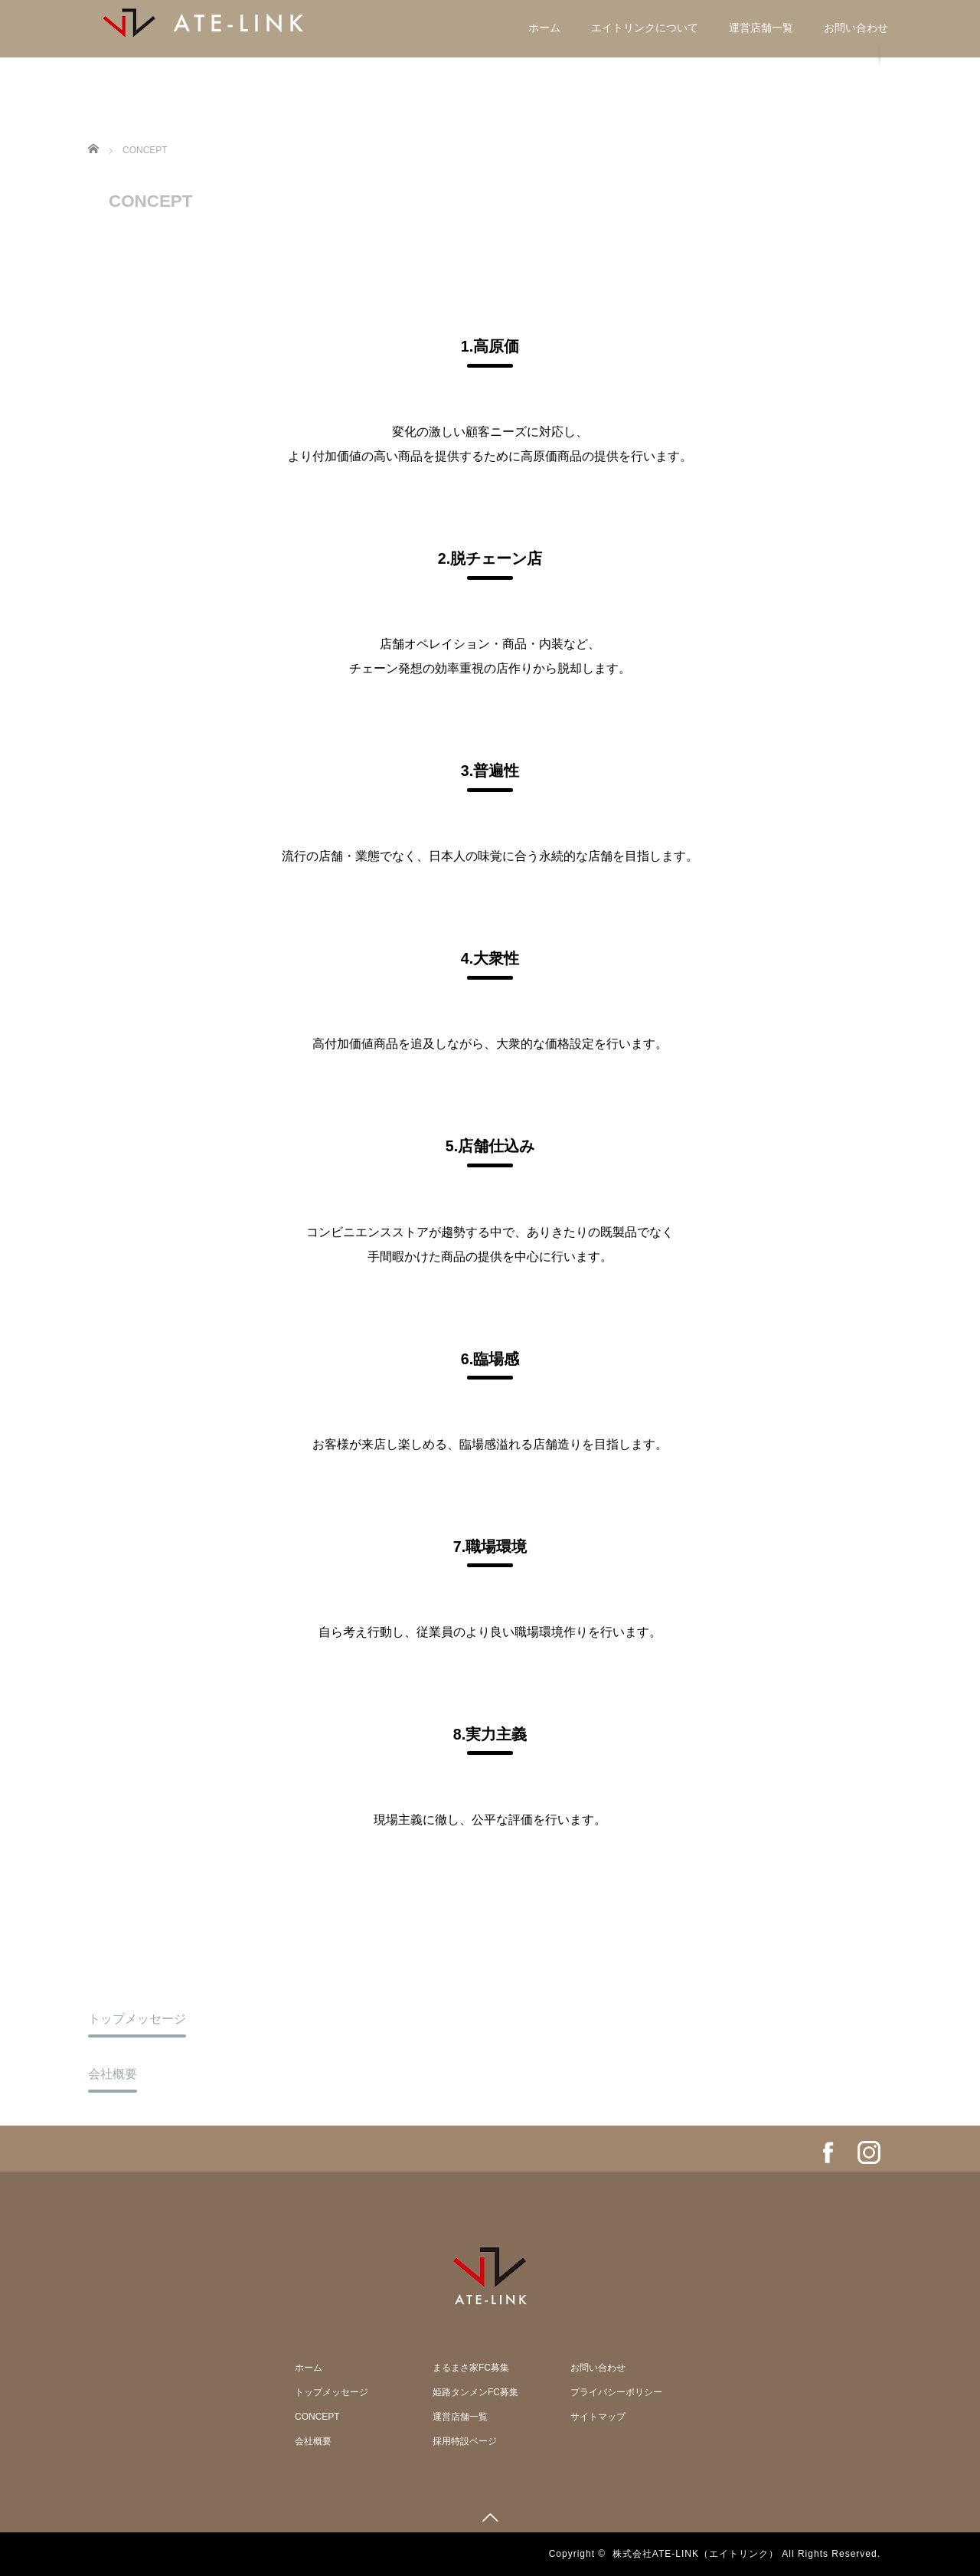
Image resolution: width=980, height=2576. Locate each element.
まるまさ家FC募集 (471, 2367)
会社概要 (112, 2073)
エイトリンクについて (644, 27)
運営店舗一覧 (761, 27)
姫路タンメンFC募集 (475, 2392)
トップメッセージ (137, 2018)
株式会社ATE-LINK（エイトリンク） (695, 2553)
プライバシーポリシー (616, 2392)
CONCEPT (317, 2416)
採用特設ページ (465, 2441)
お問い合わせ (856, 27)
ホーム (544, 27)
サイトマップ (598, 2416)
